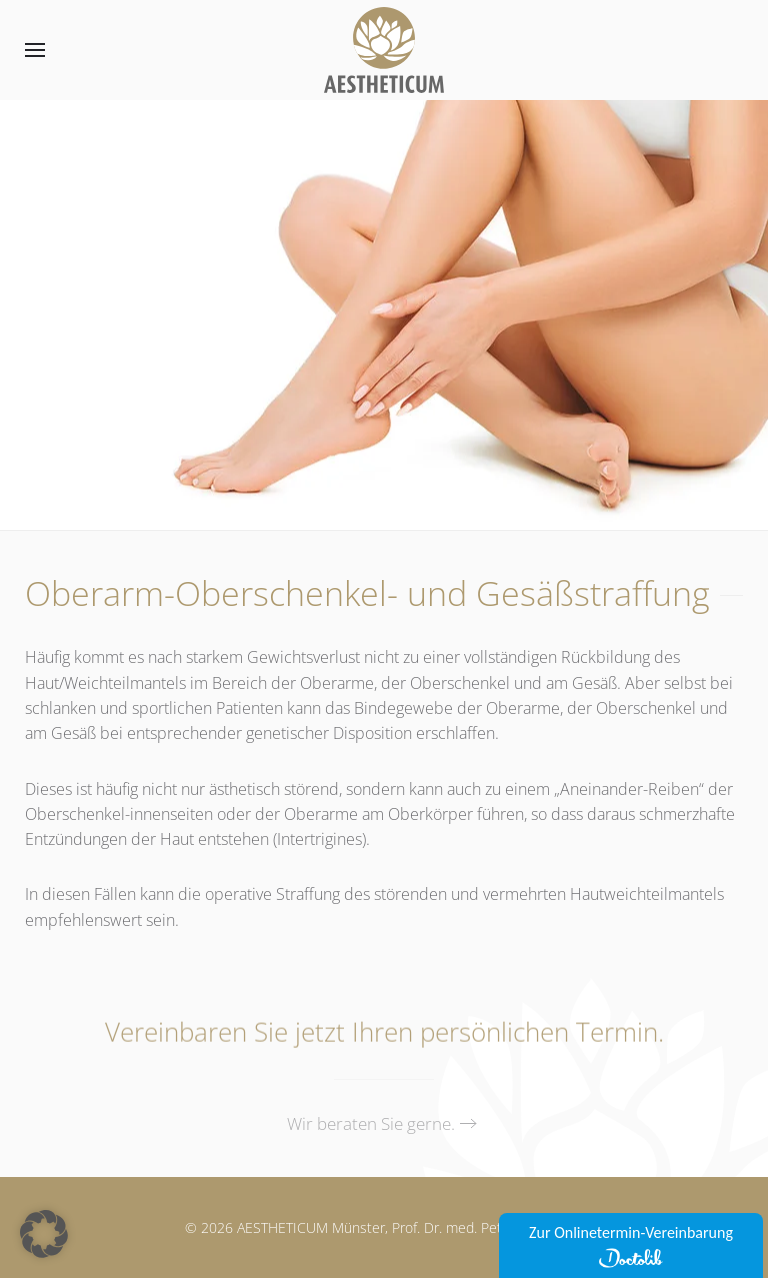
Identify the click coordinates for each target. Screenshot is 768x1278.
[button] (35, 50)
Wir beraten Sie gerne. (371, 1123)
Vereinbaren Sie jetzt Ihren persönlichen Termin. (384, 1034)
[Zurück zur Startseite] (384, 50)
